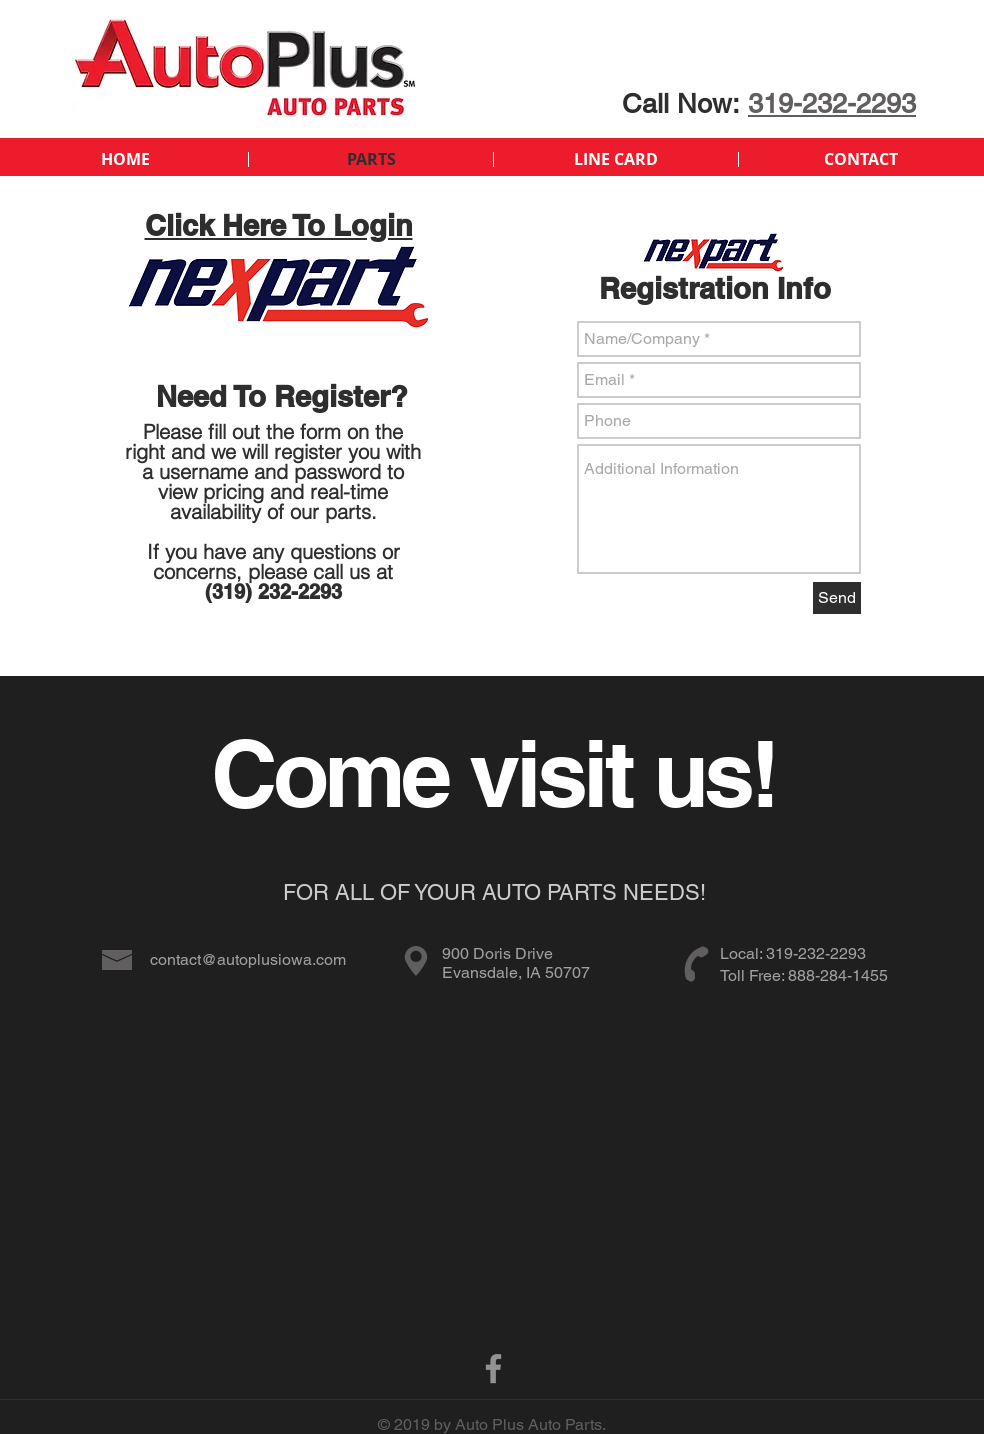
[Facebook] (493, 1368)
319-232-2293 (832, 103)
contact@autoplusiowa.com (248, 959)
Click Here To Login (279, 225)
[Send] (837, 598)
